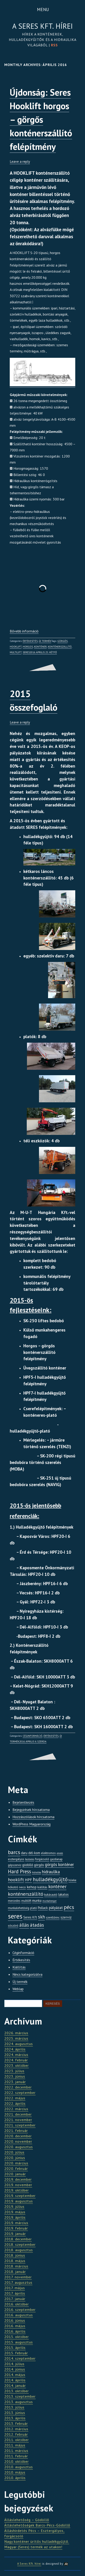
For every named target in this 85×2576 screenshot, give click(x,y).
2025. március (16, 2038)
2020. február (16, 2168)
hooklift (16, 646)
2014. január (15, 2385)
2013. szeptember (20, 2396)
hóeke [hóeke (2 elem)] (72, 1880)
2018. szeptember (20, 2244)
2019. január (15, 2233)
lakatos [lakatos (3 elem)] (63, 1894)
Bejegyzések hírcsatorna (31, 1809)
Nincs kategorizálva (27, 1974)
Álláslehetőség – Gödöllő (26, 2519)
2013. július (14, 2407)
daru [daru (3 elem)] (24, 1853)
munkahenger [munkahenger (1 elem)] (49, 1900)
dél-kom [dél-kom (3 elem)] (34, 1853)
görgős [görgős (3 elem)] (39, 1865)
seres (26, 652)
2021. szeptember (20, 2125)
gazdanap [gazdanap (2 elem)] (56, 1859)
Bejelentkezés (23, 1802)
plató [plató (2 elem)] (33, 1908)
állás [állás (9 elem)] (24, 1925)
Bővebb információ (24, 631)
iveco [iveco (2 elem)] (22, 1887)
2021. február (16, 2130)
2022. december (18, 2087)
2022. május (14, 2098)
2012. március (16, 2429)
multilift (16, 652)
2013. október (16, 2391)
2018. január (15, 2271)
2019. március (16, 2222)
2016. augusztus (18, 2315)
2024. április (15, 2049)
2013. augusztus (18, 2401)
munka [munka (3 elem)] (36, 1900)
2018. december (18, 2239)
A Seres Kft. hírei (42, 26)
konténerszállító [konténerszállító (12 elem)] (25, 1894)
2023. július (14, 2071)
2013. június (14, 2412)
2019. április (15, 2217)
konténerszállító (60, 646)
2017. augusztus (18, 2282)
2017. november (18, 2277)
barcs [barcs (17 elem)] (14, 1852)
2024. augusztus (18, 2043)
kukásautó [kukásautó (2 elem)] (50, 1895)
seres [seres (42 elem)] (15, 1916)
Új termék (45, 641)
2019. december (18, 2179)
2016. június (14, 2320)
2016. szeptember (20, 2309)
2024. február (16, 2060)
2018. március (16, 2266)
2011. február (16, 2456)
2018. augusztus (18, 2250)
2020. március (16, 2163)
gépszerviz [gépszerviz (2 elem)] (14, 1865)
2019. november (18, 2184)
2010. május (14, 2472)
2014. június (14, 2369)
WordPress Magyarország (31, 1824)
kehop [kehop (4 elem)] (31, 1886)
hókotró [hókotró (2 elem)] (13, 1887)
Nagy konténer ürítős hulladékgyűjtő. (36, 2541)
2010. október (16, 2461)
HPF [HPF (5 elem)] (28, 1879)
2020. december (18, 2136)
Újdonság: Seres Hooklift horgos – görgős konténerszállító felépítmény (41, 119)
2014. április (15, 2380)
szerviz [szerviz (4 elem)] (66, 1917)
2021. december (18, 2114)
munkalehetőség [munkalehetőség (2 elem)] (18, 1908)
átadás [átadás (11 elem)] (37, 1925)
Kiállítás (19, 1967)
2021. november (18, 2119)
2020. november (18, 2141)
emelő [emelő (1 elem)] (60, 1853)
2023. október (16, 2065)
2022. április (15, 2103)
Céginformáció (32, 1735)
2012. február (16, 2434)
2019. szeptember (20, 2195)
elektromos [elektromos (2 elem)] (48, 1853)
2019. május (14, 2212)
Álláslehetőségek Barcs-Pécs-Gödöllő (37, 2525)
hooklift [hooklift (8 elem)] (16, 1879)
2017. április (14, 2293)
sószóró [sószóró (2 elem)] (13, 1926)
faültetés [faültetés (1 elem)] (29, 1859)
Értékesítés (30, 641)
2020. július (14, 2152)
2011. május (14, 2445)
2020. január (15, 2174)
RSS (54, 45)
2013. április (15, 2418)
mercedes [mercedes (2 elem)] (14, 1901)
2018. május (14, 2260)
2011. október (16, 2439)
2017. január (14, 2298)
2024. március (16, 2054)
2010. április (15, 2477)
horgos (28, 646)
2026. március (16, 2033)
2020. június (14, 2157)
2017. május (14, 2288)
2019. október (16, 2190)
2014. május (14, 2374)
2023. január (15, 2081)
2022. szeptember (20, 2092)
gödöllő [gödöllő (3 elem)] (27, 1865)
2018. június (14, 2255)
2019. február (16, 2228)
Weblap (18, 1989)
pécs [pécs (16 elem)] (69, 1907)
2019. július (14, 2206)
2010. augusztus (18, 2467)
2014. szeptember (20, 2358)
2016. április (15, 2331)
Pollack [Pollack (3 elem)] (43, 1908)
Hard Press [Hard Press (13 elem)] (19, 1871)
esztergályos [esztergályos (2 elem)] (16, 1859)
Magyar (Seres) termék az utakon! (33, 2547)
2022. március (16, 2109)
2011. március (16, 2450)
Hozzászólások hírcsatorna (33, 1817)
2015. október (16, 2336)
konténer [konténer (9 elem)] (57, 1886)
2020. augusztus (18, 2147)
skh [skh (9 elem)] (41, 1917)
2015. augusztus (18, 2342)
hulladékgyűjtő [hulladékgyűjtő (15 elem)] (50, 1879)
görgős (62, 641)
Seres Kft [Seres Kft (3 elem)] (30, 1917)
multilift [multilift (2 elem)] (26, 1901)
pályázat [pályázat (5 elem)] (56, 1907)
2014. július (14, 2364)
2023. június (14, 2076)
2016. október (16, 2304)
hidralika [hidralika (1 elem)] (36, 1872)
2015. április (15, 2347)
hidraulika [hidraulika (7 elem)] (51, 1871)
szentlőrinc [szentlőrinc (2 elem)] (53, 1917)
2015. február (16, 2353)
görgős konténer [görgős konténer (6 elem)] (59, 1864)
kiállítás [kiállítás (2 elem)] (42, 1887)
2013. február (16, 2423)
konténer (40, 646)
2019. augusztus (18, 2201)
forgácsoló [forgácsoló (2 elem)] (42, 1859)
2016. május (14, 2326)
